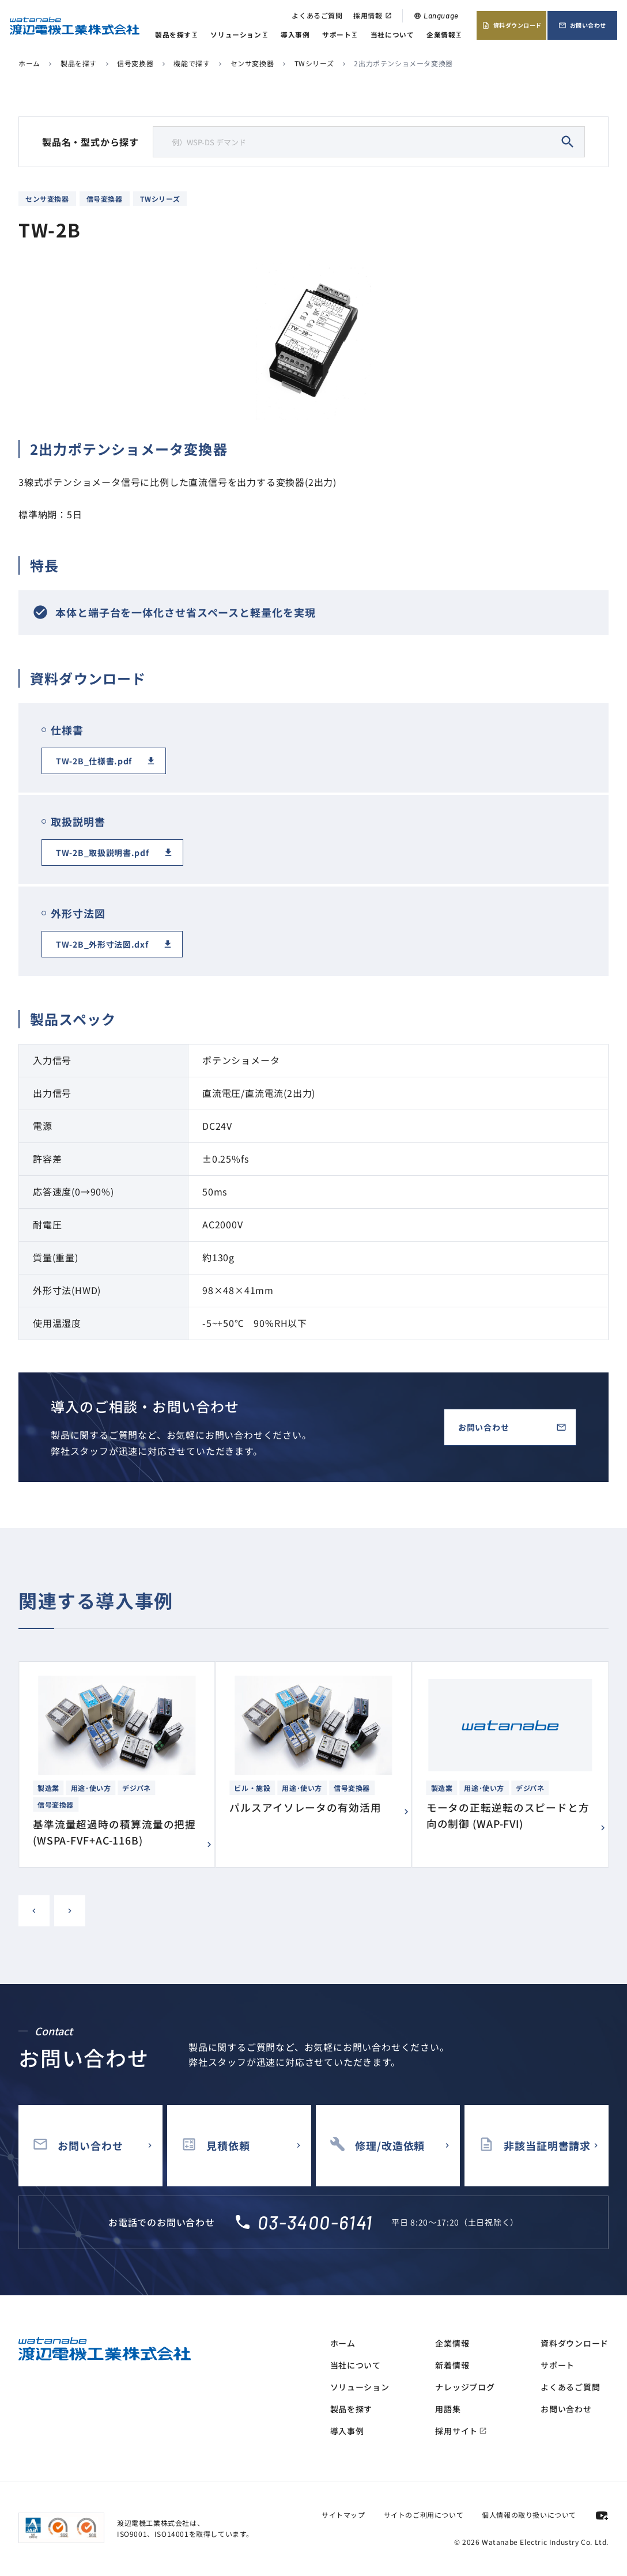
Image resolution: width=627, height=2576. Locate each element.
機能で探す (191, 63)
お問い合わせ (582, 25)
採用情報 (372, 15)
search (568, 142)
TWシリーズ (314, 63)
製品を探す (176, 35)
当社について (392, 34)
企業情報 (444, 35)
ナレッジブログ (464, 2387)
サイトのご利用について (424, 2515)
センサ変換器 (252, 63)
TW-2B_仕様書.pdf (94, 761)
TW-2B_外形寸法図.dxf (102, 944)
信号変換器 (135, 63)
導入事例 (295, 34)
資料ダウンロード (512, 25)
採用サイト (461, 2431)
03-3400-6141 (315, 2222)
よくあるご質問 (317, 15)
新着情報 (452, 2365)
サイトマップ (343, 2515)
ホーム (29, 63)
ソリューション (239, 35)
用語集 (447, 2409)
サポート (340, 35)
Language (436, 15)
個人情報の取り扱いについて (529, 2515)
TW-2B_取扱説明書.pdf (102, 852)
